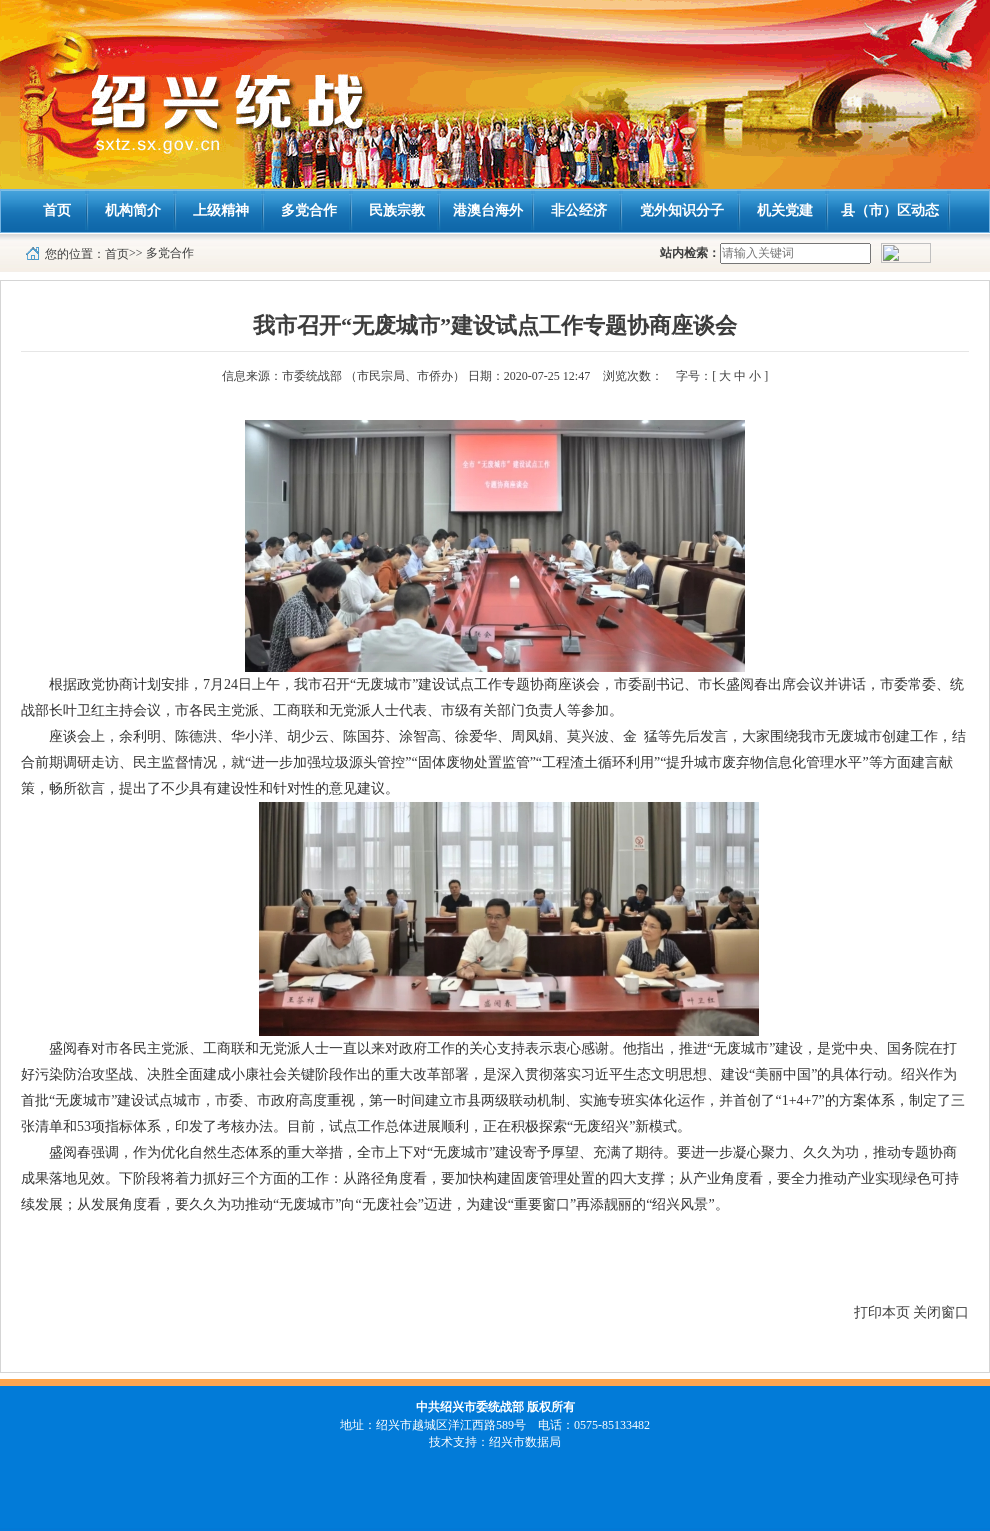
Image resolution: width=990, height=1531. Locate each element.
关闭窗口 (941, 1312)
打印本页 (882, 1312)
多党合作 (309, 210)
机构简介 (133, 210)
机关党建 (785, 210)
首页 (57, 210)
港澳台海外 (488, 210)
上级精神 (221, 210)
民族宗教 (397, 210)
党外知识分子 (682, 210)
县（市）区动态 (890, 210)
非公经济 (579, 210)
